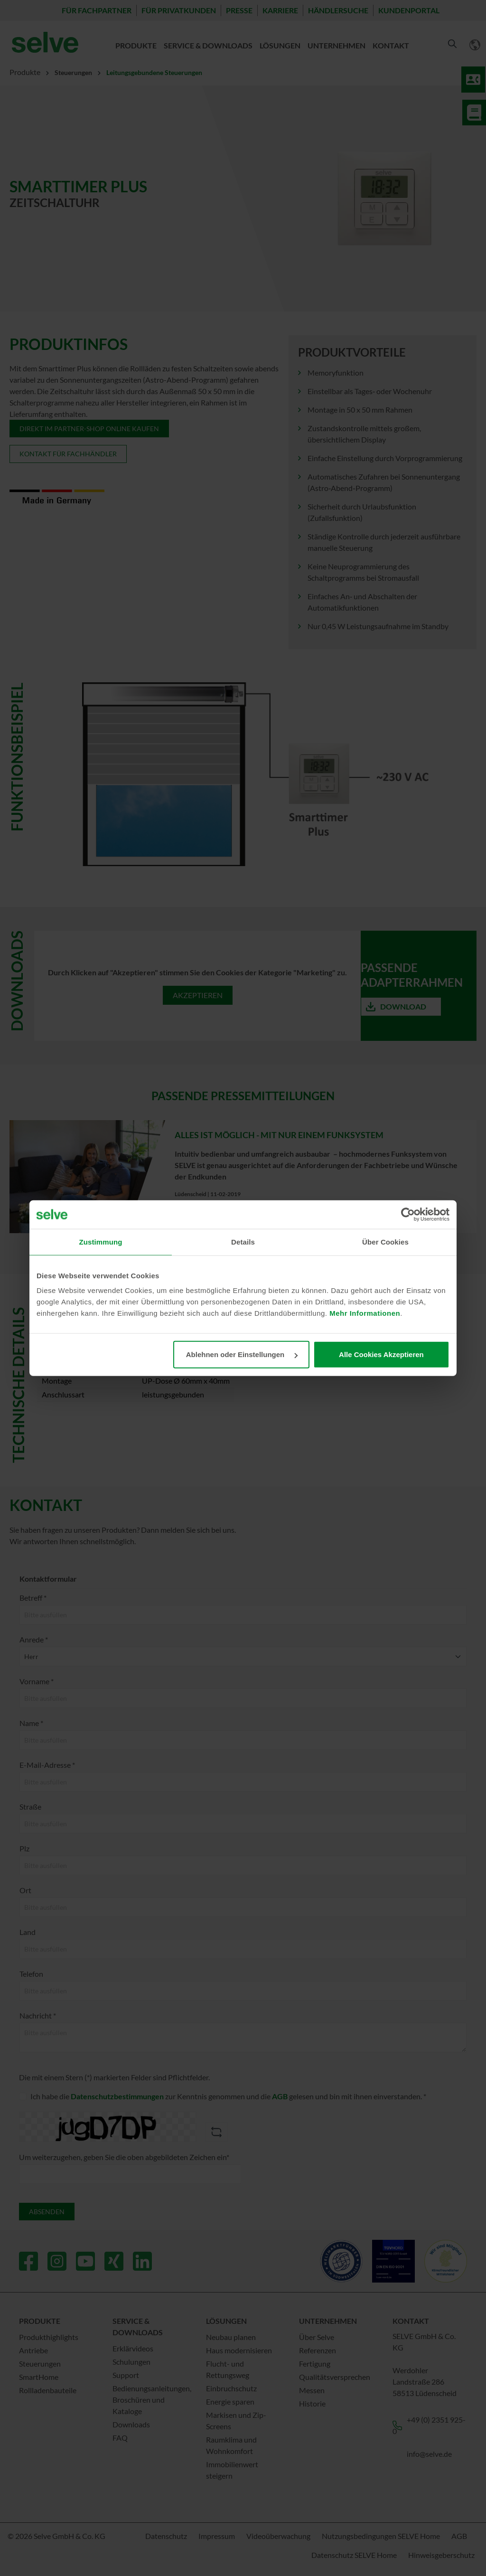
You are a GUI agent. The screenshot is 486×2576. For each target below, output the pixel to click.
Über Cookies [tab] (385, 1241)
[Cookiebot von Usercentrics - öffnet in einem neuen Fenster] (407, 1214)
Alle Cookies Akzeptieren (381, 1354)
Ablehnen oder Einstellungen (242, 1354)
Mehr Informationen (364, 1313)
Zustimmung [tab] (100, 1241)
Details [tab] (243, 1241)
